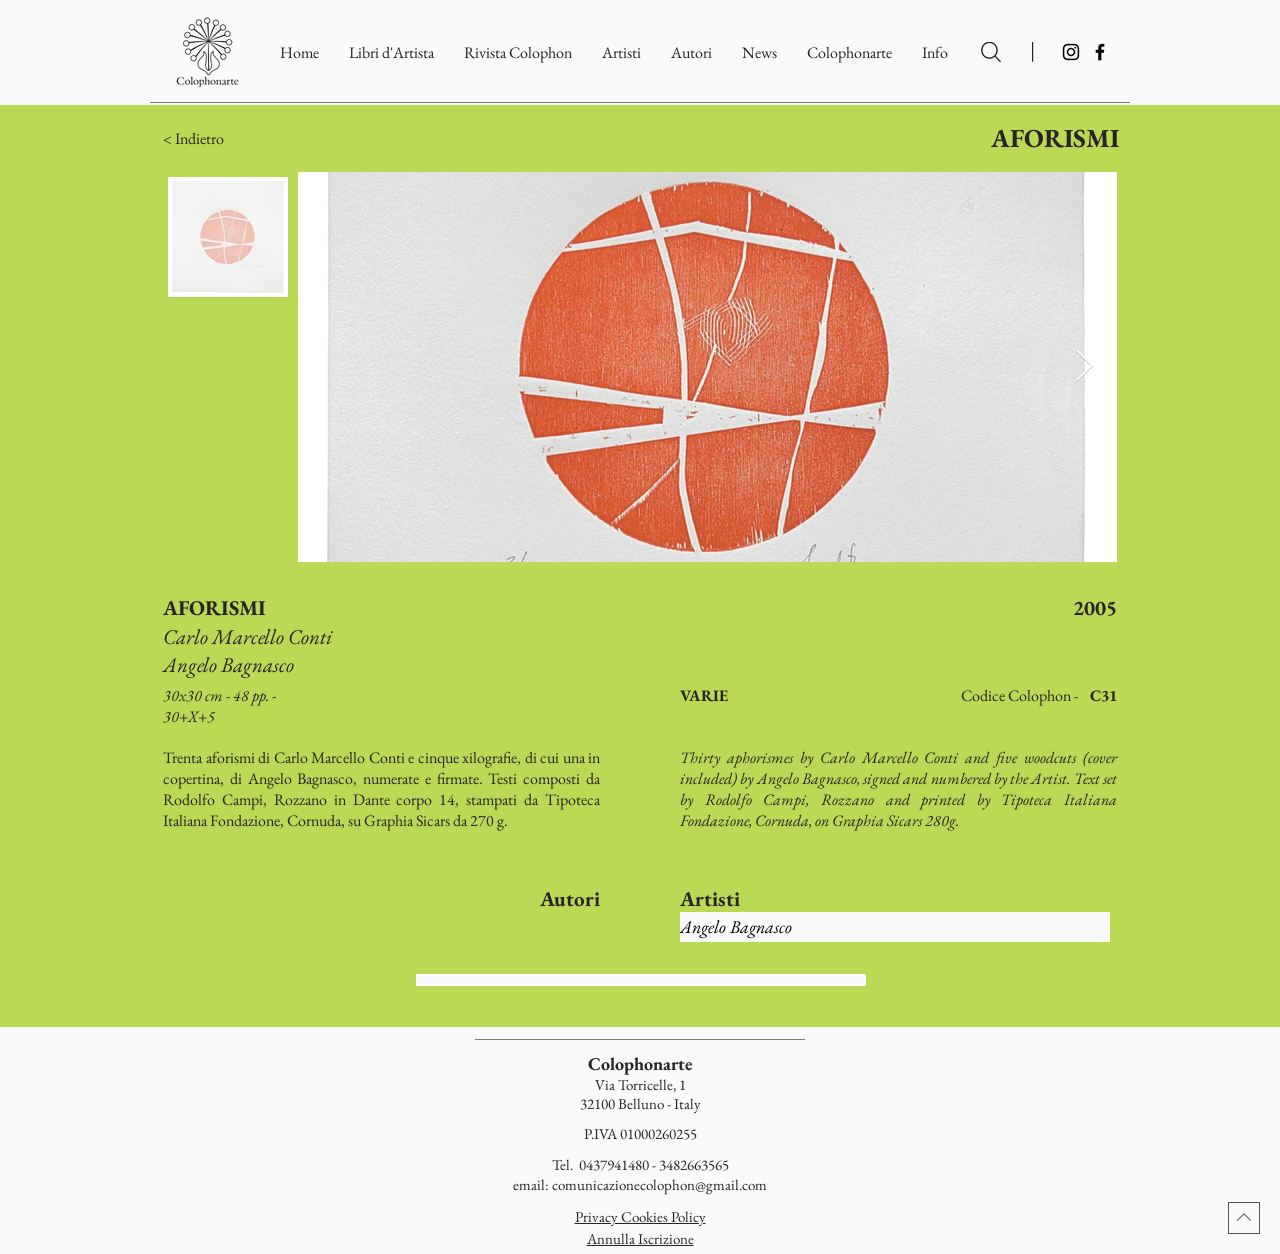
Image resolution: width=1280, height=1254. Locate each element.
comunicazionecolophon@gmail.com (659, 1184)
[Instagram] (1071, 52)
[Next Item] (1084, 367)
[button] (849, 52)
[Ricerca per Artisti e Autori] (991, 52)
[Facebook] (1100, 52)
